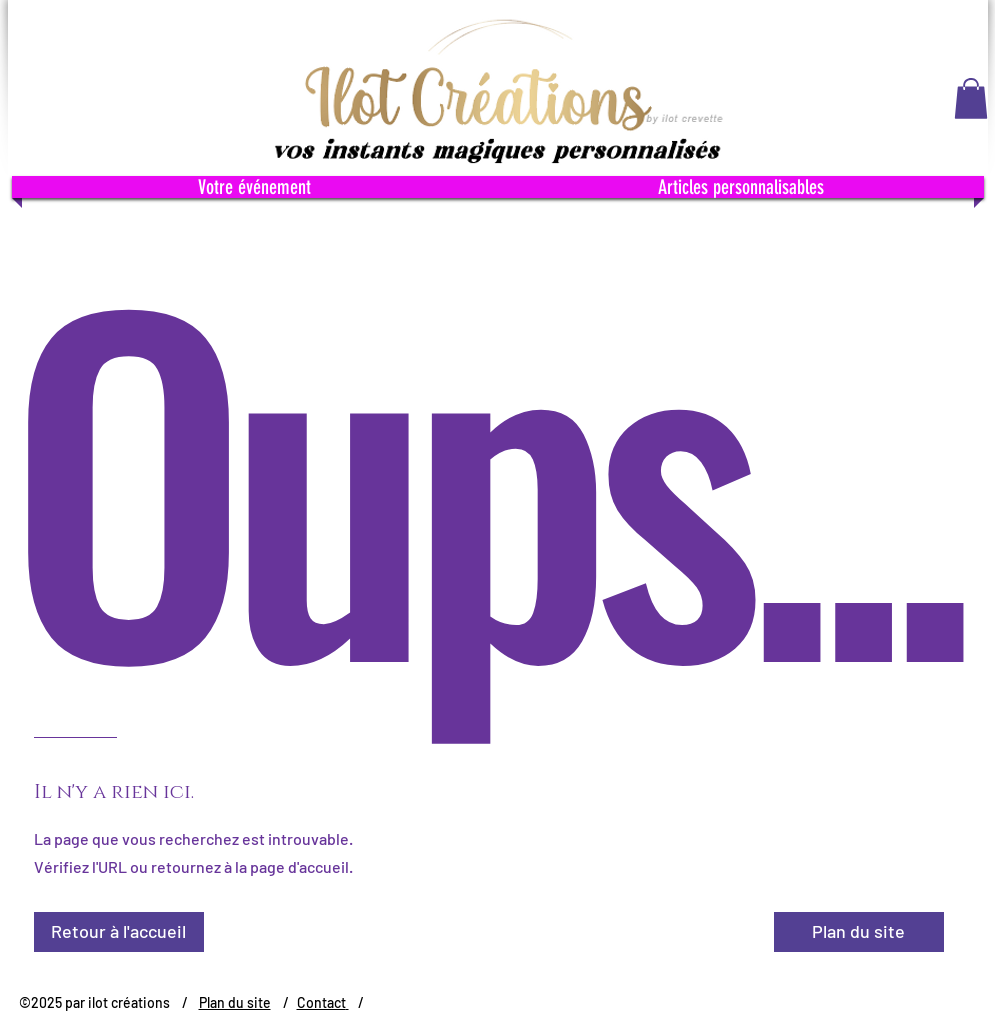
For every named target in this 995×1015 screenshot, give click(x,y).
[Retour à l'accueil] (119, 932)
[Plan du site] (859, 932)
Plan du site (235, 1002)
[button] (971, 98)
